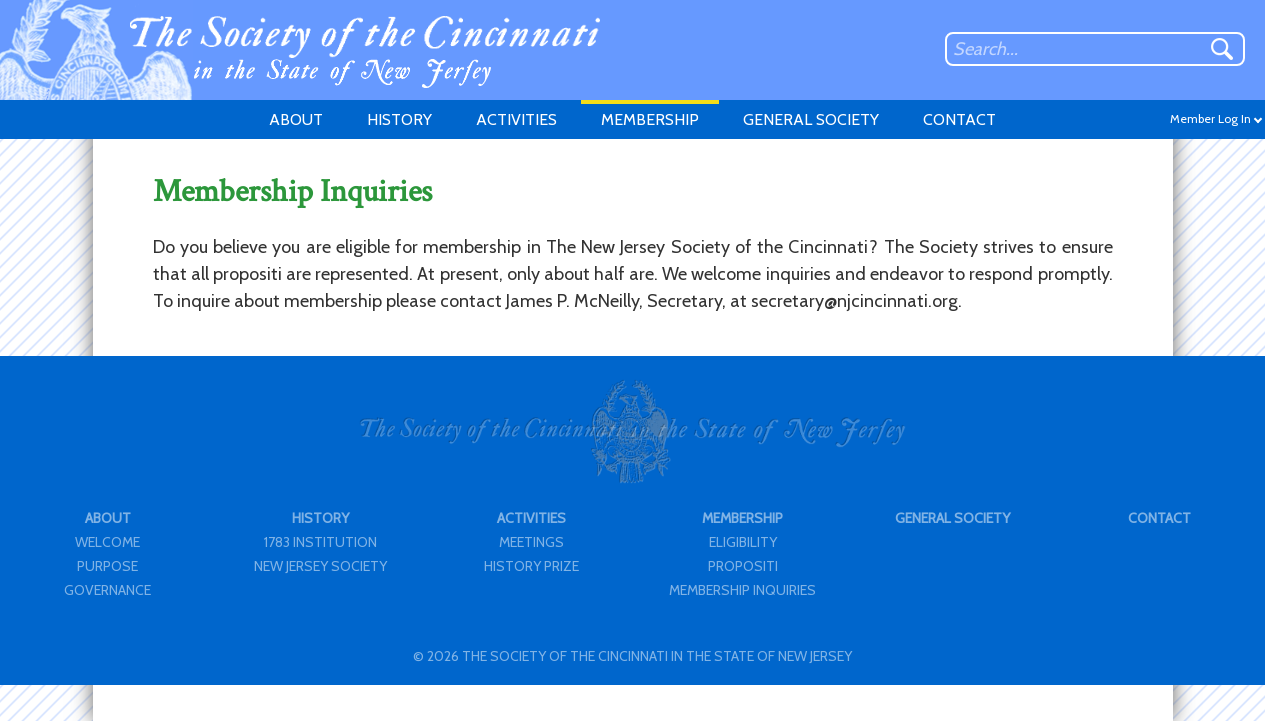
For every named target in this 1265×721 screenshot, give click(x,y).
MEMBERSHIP (650, 119)
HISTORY (399, 119)
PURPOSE (107, 566)
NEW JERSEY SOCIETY (320, 566)
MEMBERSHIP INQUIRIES (742, 590)
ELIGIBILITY (743, 542)
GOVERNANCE (107, 590)
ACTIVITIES (516, 119)
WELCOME (107, 542)
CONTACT (959, 119)
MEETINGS (531, 542)
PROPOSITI (743, 566)
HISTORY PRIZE (531, 566)
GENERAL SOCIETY (811, 119)
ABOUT (296, 119)
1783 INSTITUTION (320, 542)
